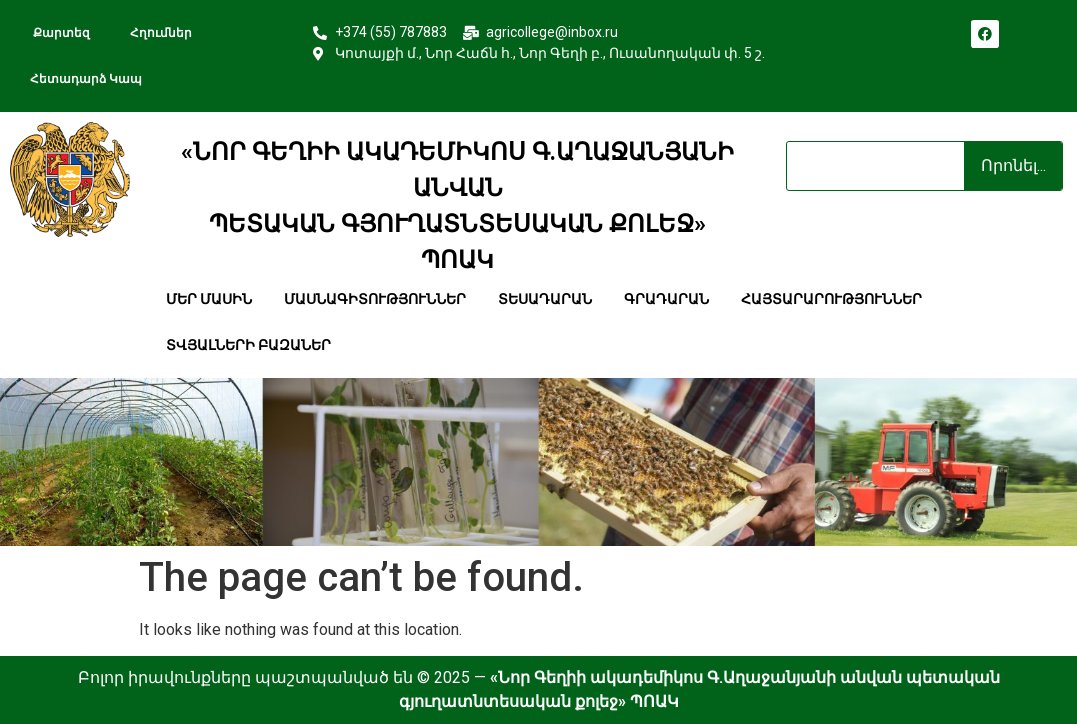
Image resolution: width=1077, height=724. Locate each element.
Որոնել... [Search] (1013, 165)
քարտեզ (60, 33)
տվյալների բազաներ (248, 345)
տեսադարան (545, 299)
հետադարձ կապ (93, 79)
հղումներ (161, 33)
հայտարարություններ (831, 299)
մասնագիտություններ (375, 299)
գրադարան (666, 299)
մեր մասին (209, 299)
